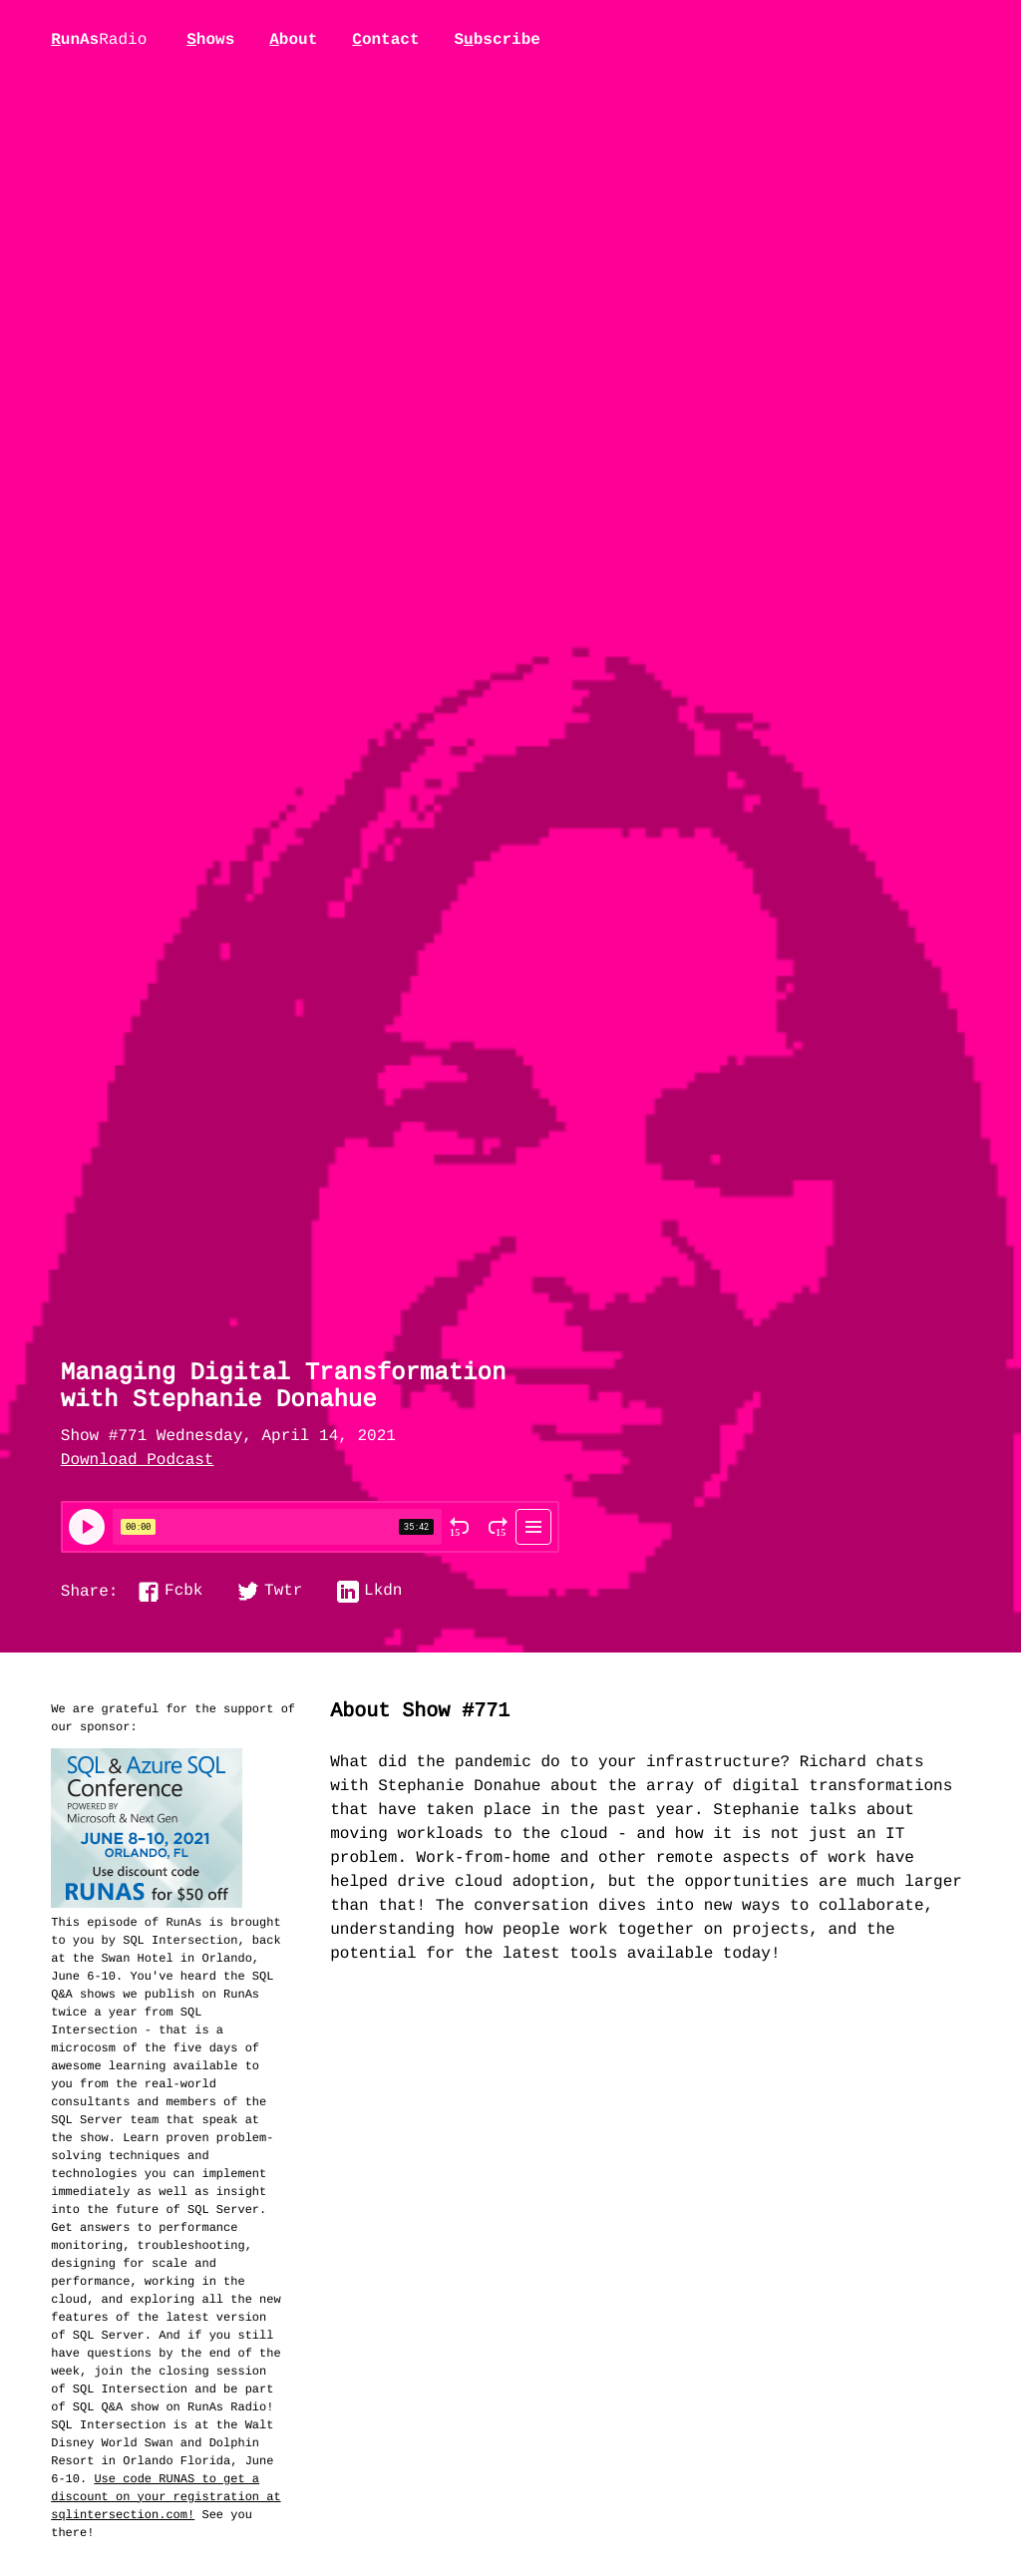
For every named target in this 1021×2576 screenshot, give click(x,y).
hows (210, 40)
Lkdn (383, 1592)
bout (293, 40)
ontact (385, 40)
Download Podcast (137, 1461)
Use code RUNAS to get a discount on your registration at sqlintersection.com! (165, 2497)
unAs (99, 41)
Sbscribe (496, 40)
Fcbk (183, 1592)
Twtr (283, 1592)
